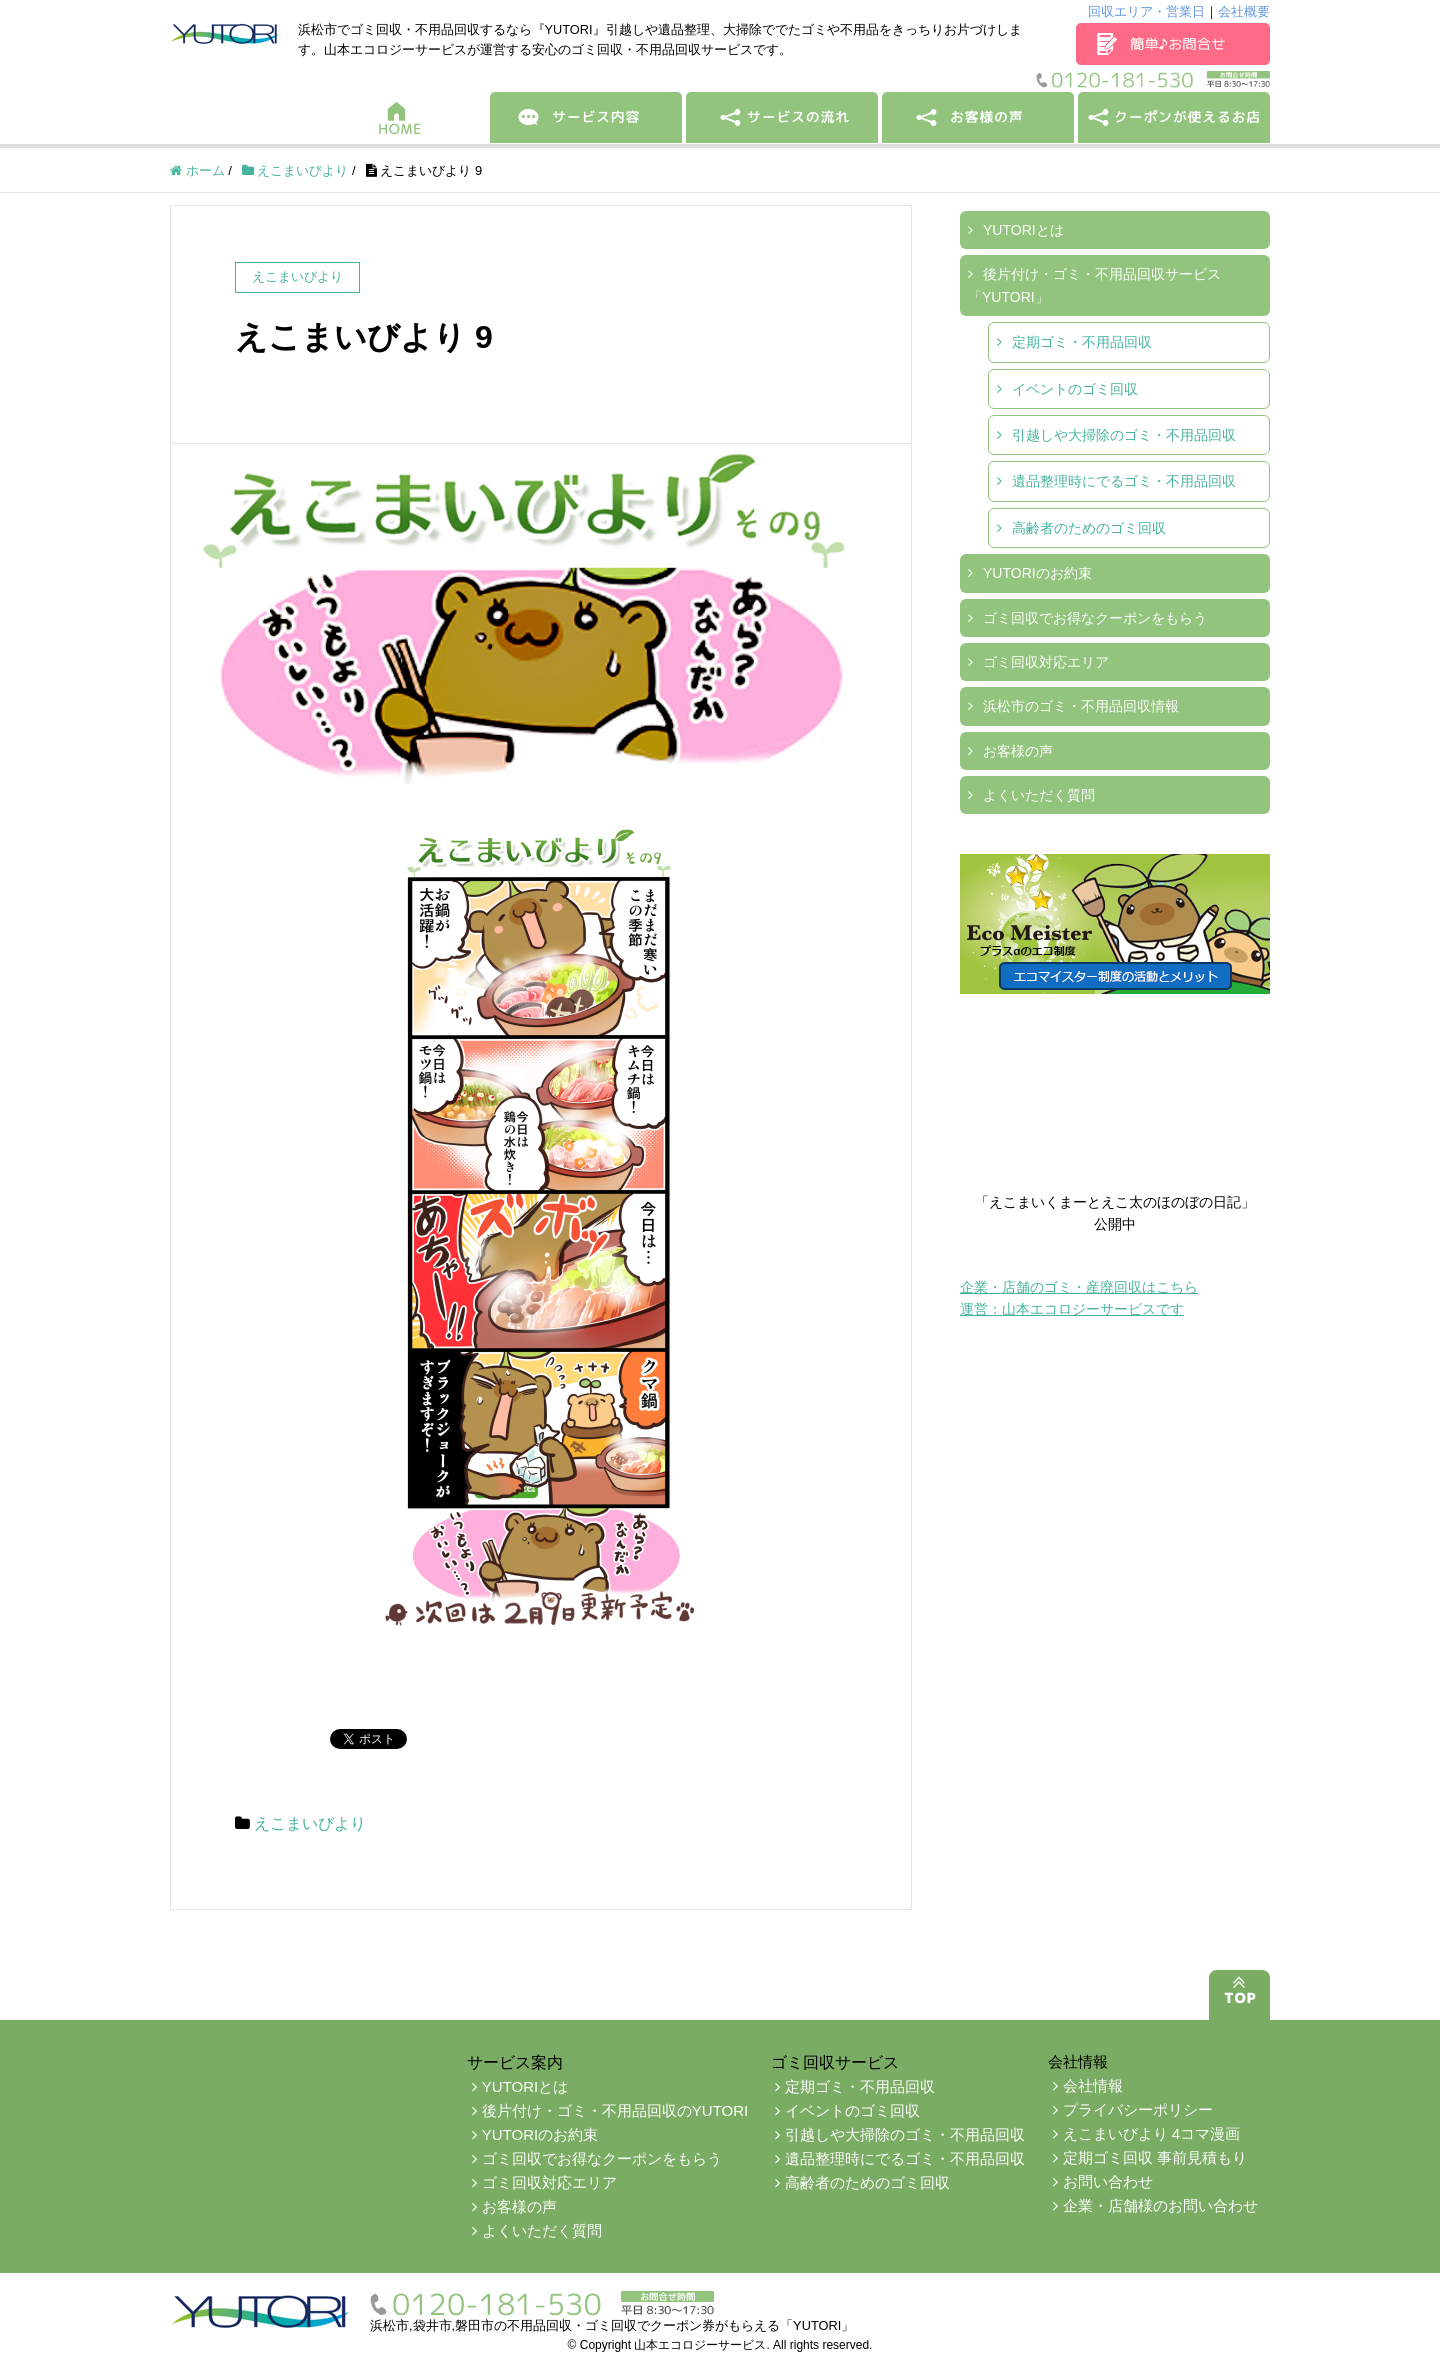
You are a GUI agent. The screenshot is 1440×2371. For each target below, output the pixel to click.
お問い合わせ (1108, 2181)
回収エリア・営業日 (1146, 11)
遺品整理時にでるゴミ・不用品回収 (1124, 481)
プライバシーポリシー (1138, 2109)
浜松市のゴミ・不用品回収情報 (1081, 706)
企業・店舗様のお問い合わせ (1160, 2205)
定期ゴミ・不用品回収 (1082, 342)
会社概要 (1244, 11)
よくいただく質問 (1039, 795)
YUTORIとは (1023, 230)
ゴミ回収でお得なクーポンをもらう (1095, 618)
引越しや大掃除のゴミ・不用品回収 (1124, 435)
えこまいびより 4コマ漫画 (1152, 2133)
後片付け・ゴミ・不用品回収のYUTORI (615, 2110)
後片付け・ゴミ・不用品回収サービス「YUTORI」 (1094, 285)
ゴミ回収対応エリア (1046, 662)
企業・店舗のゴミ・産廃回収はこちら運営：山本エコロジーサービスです (1079, 1298)
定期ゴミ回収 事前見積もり (1155, 2157)
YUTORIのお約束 (1037, 573)
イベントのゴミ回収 (1075, 389)
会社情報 (1093, 2085)
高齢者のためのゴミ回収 (1089, 528)
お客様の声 (1018, 751)
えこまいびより (310, 1823)
